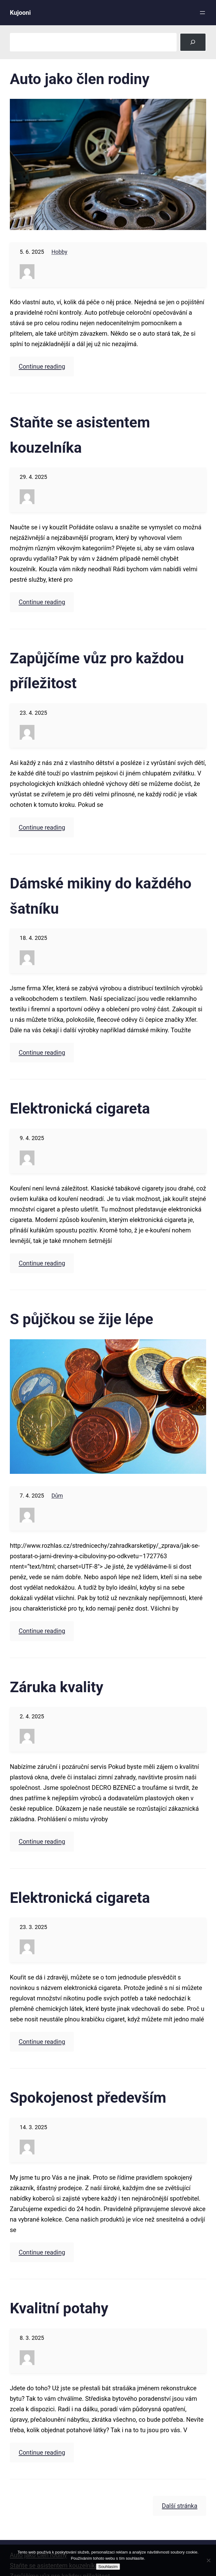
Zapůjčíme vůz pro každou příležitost (97, 670)
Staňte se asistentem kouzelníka (80, 435)
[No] (208, 2560)
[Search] (193, 42)
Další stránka (179, 2505)
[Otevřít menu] (202, 12)
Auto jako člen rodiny (80, 79)
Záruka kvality (56, 1687)
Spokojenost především (88, 2097)
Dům (57, 1495)
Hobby (59, 252)
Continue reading (42, 366)
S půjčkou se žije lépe (81, 1319)
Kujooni (20, 12)
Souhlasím (108, 2566)
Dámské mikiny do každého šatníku (100, 896)
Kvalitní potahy (59, 2308)
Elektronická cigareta (80, 1108)
